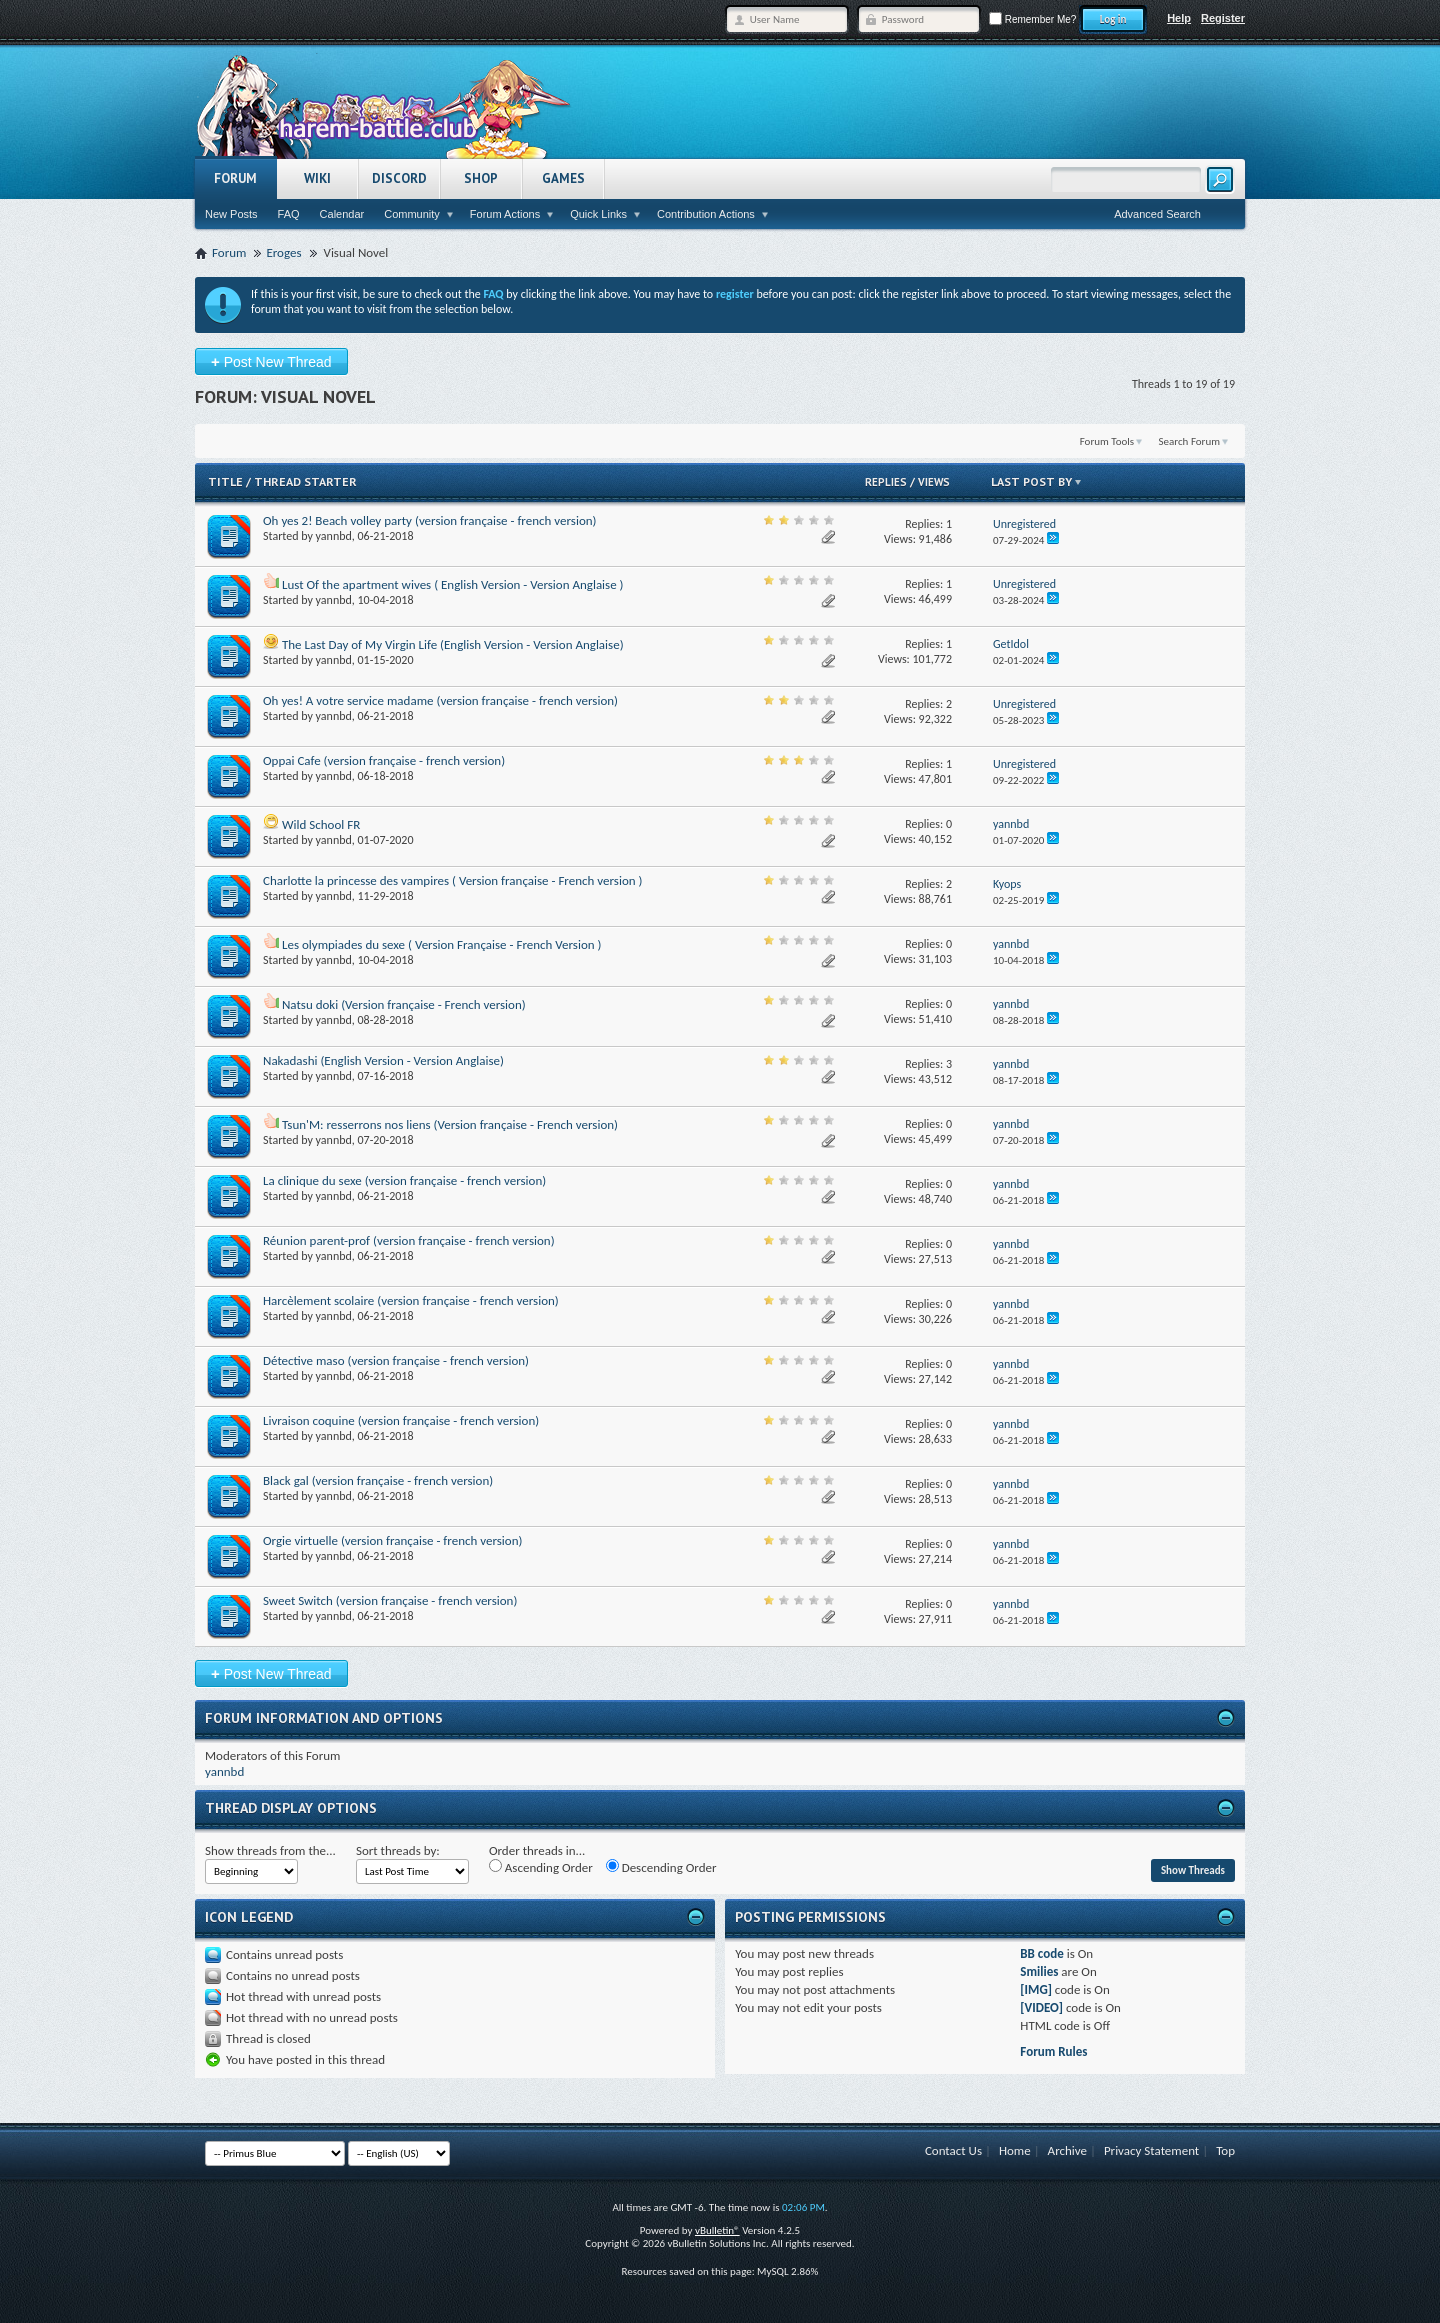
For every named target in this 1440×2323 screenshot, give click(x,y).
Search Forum (1190, 441)
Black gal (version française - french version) (378, 1480)
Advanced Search (1157, 214)
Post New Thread (271, 361)
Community (412, 214)
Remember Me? (1032, 19)
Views (934, 482)
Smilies (1039, 1971)
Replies (886, 482)
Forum (235, 178)
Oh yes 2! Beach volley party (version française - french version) (430, 520)
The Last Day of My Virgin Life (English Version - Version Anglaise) (453, 644)
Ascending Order (541, 1867)
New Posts (231, 214)
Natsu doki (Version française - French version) (404, 1004)
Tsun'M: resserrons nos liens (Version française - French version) (450, 1124)
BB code (1041, 1953)
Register (1223, 18)
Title (225, 481)
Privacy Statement (1151, 2150)
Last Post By (1037, 481)
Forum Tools (1107, 441)
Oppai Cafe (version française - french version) (384, 760)
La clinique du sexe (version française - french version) (404, 1180)
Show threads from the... (270, 1850)
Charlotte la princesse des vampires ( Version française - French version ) (452, 880)
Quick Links (598, 214)
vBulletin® (717, 2230)
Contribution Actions (706, 214)
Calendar (342, 214)
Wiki (317, 178)
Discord (399, 178)
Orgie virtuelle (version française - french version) (392, 1540)
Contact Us (953, 2150)
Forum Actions (505, 214)
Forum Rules (1053, 2051)
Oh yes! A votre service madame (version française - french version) (440, 700)
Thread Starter (305, 481)
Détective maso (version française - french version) (396, 1360)
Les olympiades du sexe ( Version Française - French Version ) (442, 944)
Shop (481, 178)
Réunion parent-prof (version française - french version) (409, 1240)
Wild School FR (321, 824)
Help (1179, 18)
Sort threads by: (398, 1850)
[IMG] (1036, 1989)
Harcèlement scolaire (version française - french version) (411, 1300)
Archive (1067, 2150)
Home (1015, 2150)
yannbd (334, 536)
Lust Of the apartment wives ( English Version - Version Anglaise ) (453, 584)
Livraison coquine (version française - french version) (401, 1420)
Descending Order (661, 1867)
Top (1225, 2150)
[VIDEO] (1041, 2007)
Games (563, 178)
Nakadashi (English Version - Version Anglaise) (383, 1060)
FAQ (289, 214)
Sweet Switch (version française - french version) (390, 1600)
